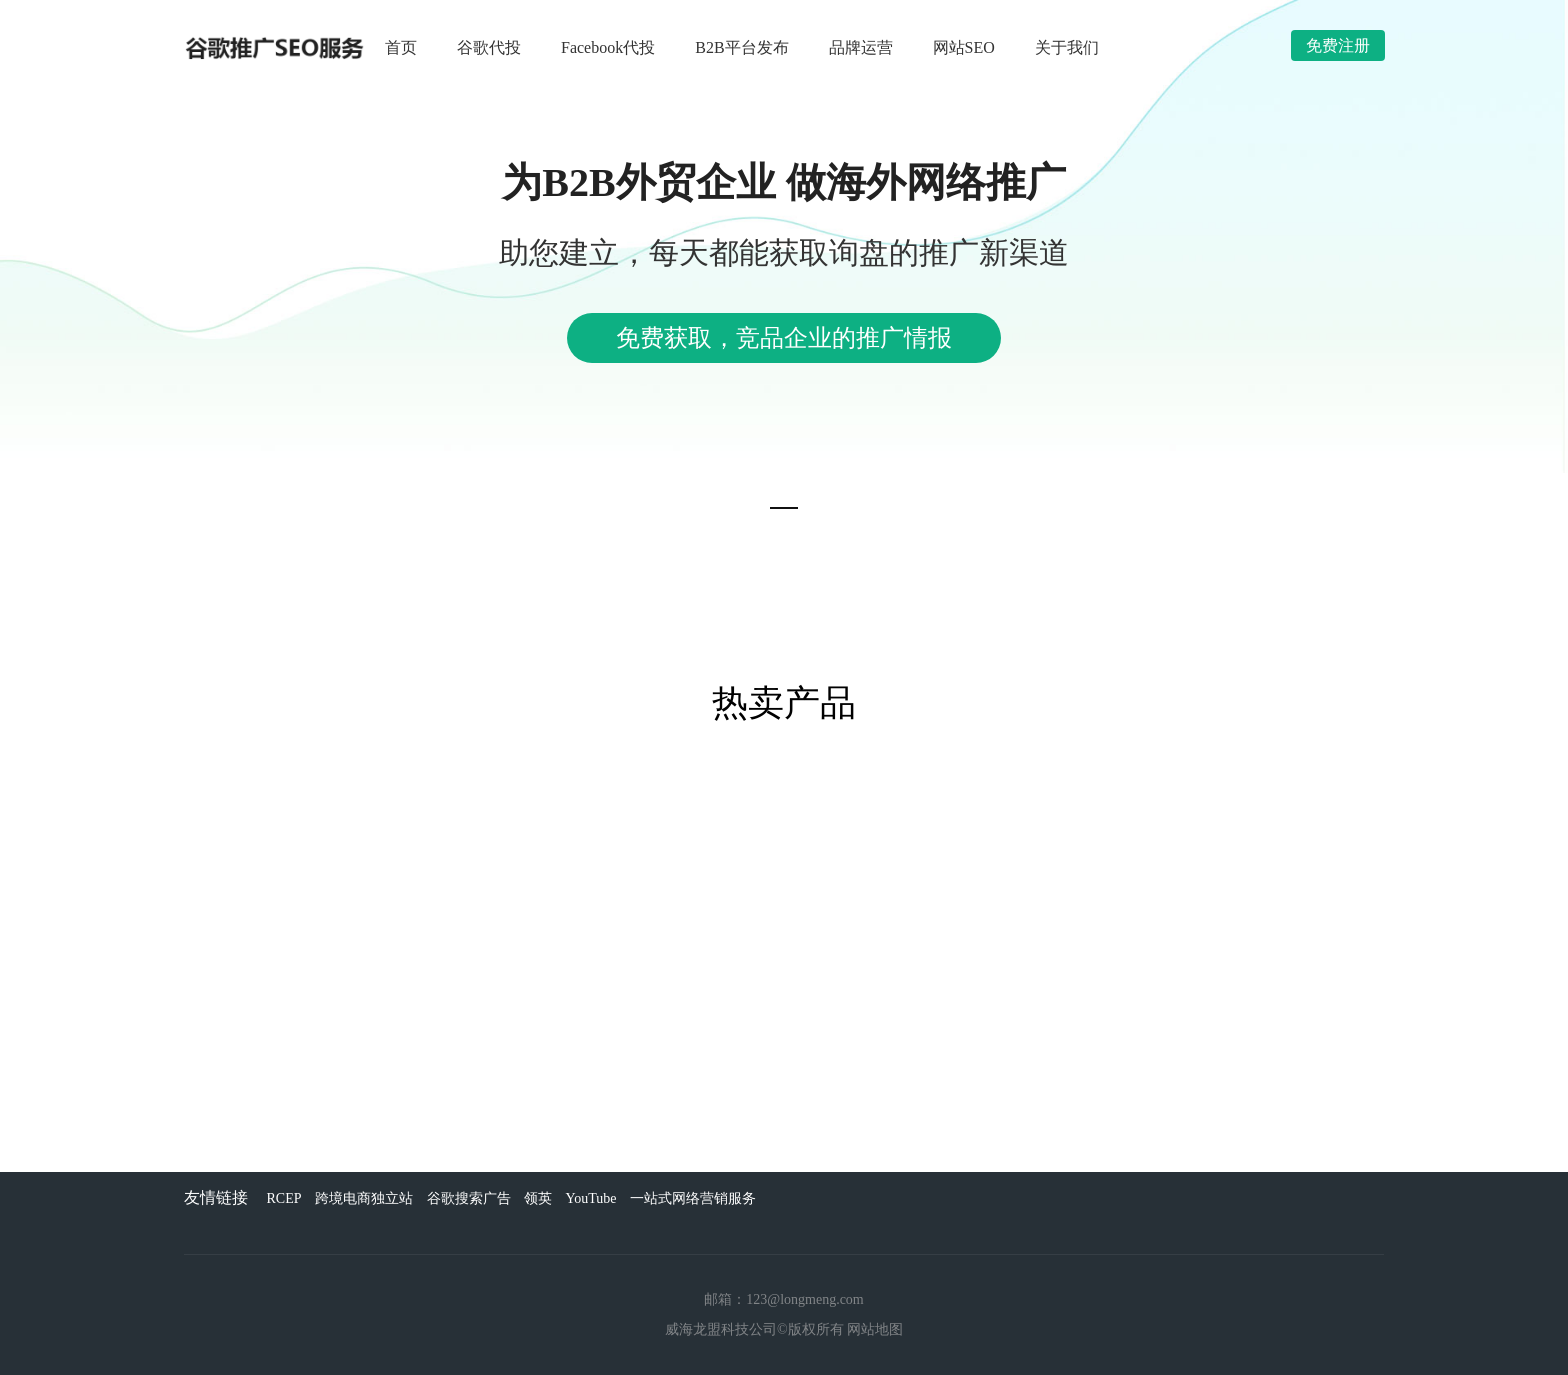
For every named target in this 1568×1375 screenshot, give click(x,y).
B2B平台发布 (741, 47)
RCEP (284, 1198)
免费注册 (1338, 45)
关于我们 (1067, 47)
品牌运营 (861, 47)
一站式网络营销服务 (693, 1198)
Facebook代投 (608, 47)
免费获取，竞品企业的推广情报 (784, 338)
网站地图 (875, 1329)
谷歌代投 (489, 47)
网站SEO (964, 47)
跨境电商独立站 (364, 1198)
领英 (538, 1198)
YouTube (591, 1198)
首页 (401, 47)
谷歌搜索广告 (469, 1198)
